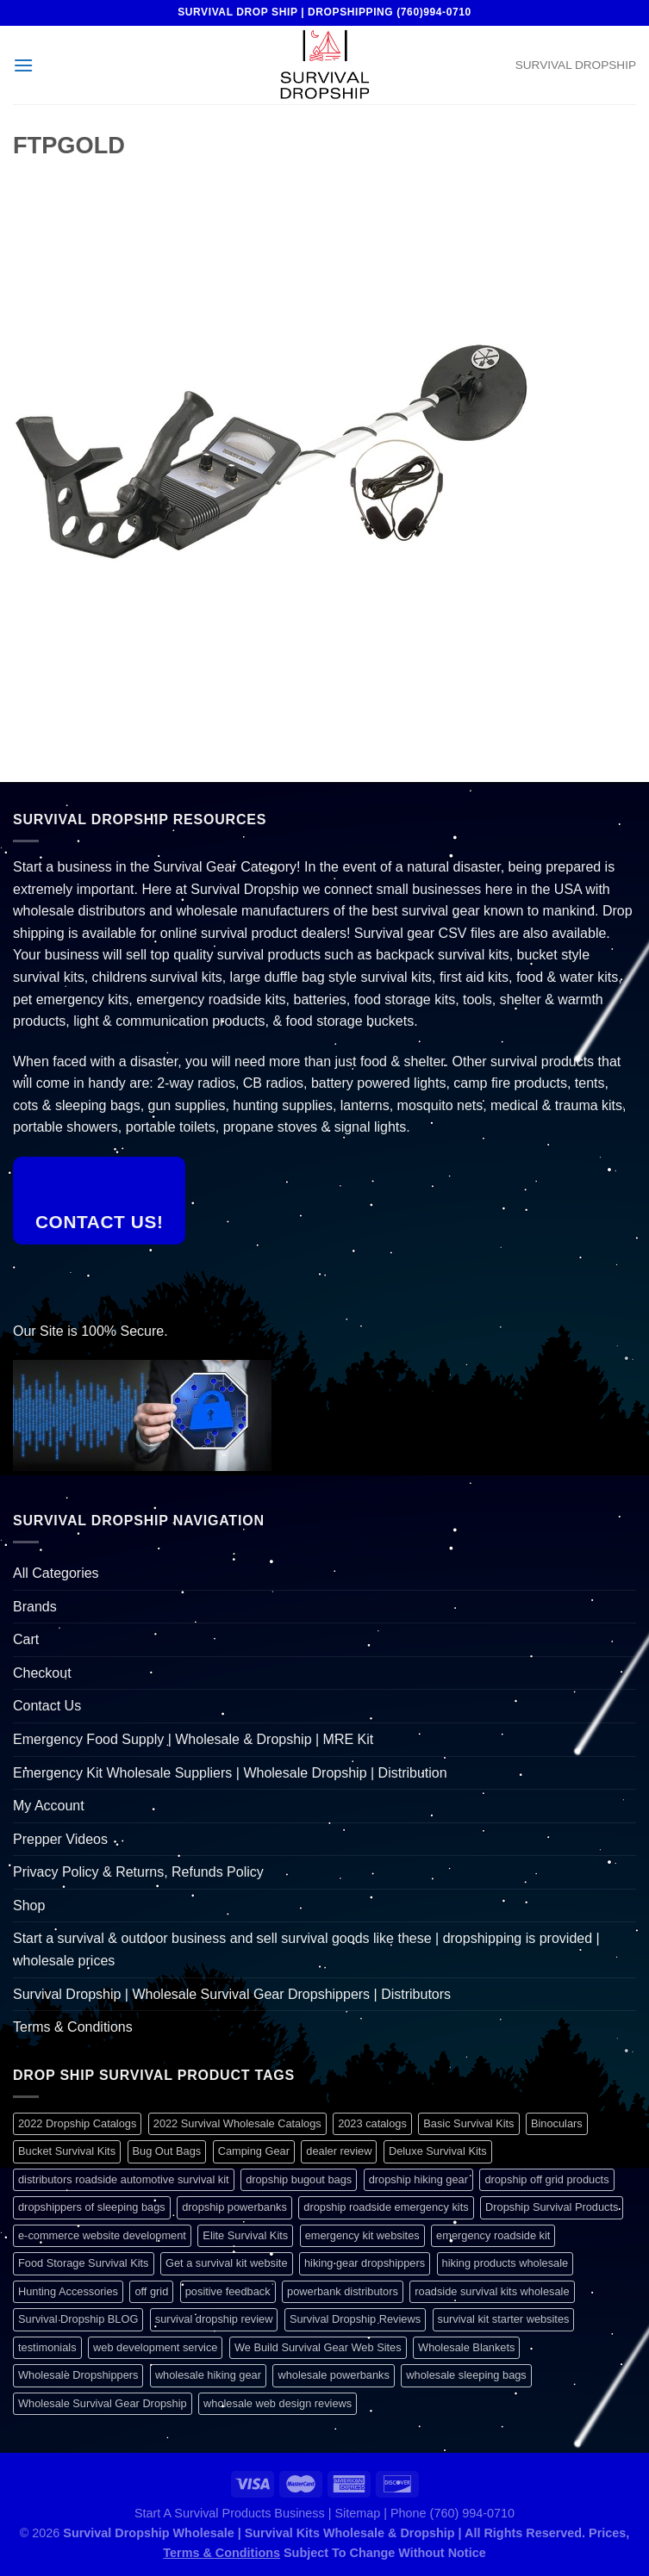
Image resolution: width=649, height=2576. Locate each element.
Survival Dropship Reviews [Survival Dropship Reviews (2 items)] (355, 2318)
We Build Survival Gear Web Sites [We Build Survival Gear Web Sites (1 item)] (318, 2347)
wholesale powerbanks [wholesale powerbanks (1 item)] (333, 2374)
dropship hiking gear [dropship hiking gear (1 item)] (418, 2179)
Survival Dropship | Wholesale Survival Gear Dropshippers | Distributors (232, 1994)
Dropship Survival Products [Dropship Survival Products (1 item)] (551, 2206)
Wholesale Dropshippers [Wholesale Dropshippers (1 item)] (78, 2374)
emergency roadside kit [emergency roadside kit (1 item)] (493, 2235)
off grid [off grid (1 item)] (151, 2291)
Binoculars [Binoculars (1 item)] (557, 2123)
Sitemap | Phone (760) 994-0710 (424, 2513)
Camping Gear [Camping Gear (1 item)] (254, 2151)
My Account (48, 1805)
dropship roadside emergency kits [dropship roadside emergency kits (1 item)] (385, 2206)
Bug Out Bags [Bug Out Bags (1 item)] (167, 2151)
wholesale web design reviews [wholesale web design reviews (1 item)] (277, 2403)
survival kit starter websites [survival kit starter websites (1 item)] (504, 2318)
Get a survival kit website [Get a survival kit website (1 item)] (226, 2262)
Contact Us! (99, 1222)
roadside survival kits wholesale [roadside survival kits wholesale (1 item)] (492, 2291)
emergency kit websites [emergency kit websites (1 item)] (362, 2235)
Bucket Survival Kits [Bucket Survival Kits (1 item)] (66, 2151)
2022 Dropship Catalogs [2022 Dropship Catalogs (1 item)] (77, 2123)
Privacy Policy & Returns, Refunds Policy (138, 1872)
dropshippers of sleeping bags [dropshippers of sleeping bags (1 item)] (91, 2206)
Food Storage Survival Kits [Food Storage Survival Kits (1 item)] (83, 2262)
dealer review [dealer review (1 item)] (338, 2151)
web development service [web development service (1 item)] (155, 2347)
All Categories (56, 1573)
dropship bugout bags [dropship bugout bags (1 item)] (299, 2179)
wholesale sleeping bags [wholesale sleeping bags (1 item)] (466, 2374)
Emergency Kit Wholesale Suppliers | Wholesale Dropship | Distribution (230, 1773)
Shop (29, 1905)
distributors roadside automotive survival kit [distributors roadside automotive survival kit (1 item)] (123, 2179)
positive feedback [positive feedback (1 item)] (228, 2291)
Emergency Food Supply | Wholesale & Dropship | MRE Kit (193, 1739)
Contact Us (47, 1705)
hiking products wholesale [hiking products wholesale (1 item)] (505, 2262)
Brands (35, 1606)
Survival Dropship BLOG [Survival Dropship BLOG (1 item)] (78, 2318)
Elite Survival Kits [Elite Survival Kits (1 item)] (245, 2235)
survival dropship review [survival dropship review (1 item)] (214, 2318)
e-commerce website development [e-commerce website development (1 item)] (102, 2235)
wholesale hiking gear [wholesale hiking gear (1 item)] (208, 2374)
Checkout (42, 1673)
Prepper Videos (60, 1839)
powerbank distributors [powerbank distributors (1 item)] (342, 2291)
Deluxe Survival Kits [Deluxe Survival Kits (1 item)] (438, 2151)
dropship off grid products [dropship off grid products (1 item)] (546, 2179)
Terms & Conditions (73, 2027)
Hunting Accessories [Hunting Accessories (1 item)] (68, 2291)
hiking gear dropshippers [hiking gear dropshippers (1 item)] (364, 2262)
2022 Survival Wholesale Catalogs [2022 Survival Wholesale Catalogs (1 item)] (237, 2123)
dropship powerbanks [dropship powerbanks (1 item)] (234, 2206)
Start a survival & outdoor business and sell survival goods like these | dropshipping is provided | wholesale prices (306, 1949)
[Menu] (23, 65)
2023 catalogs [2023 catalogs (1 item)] (372, 2123)
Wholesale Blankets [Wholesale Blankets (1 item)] (466, 2347)
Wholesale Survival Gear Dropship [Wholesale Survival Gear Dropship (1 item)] (102, 2403)
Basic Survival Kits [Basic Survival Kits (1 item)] (468, 2123)
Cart (26, 1639)
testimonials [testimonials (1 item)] (47, 2347)
